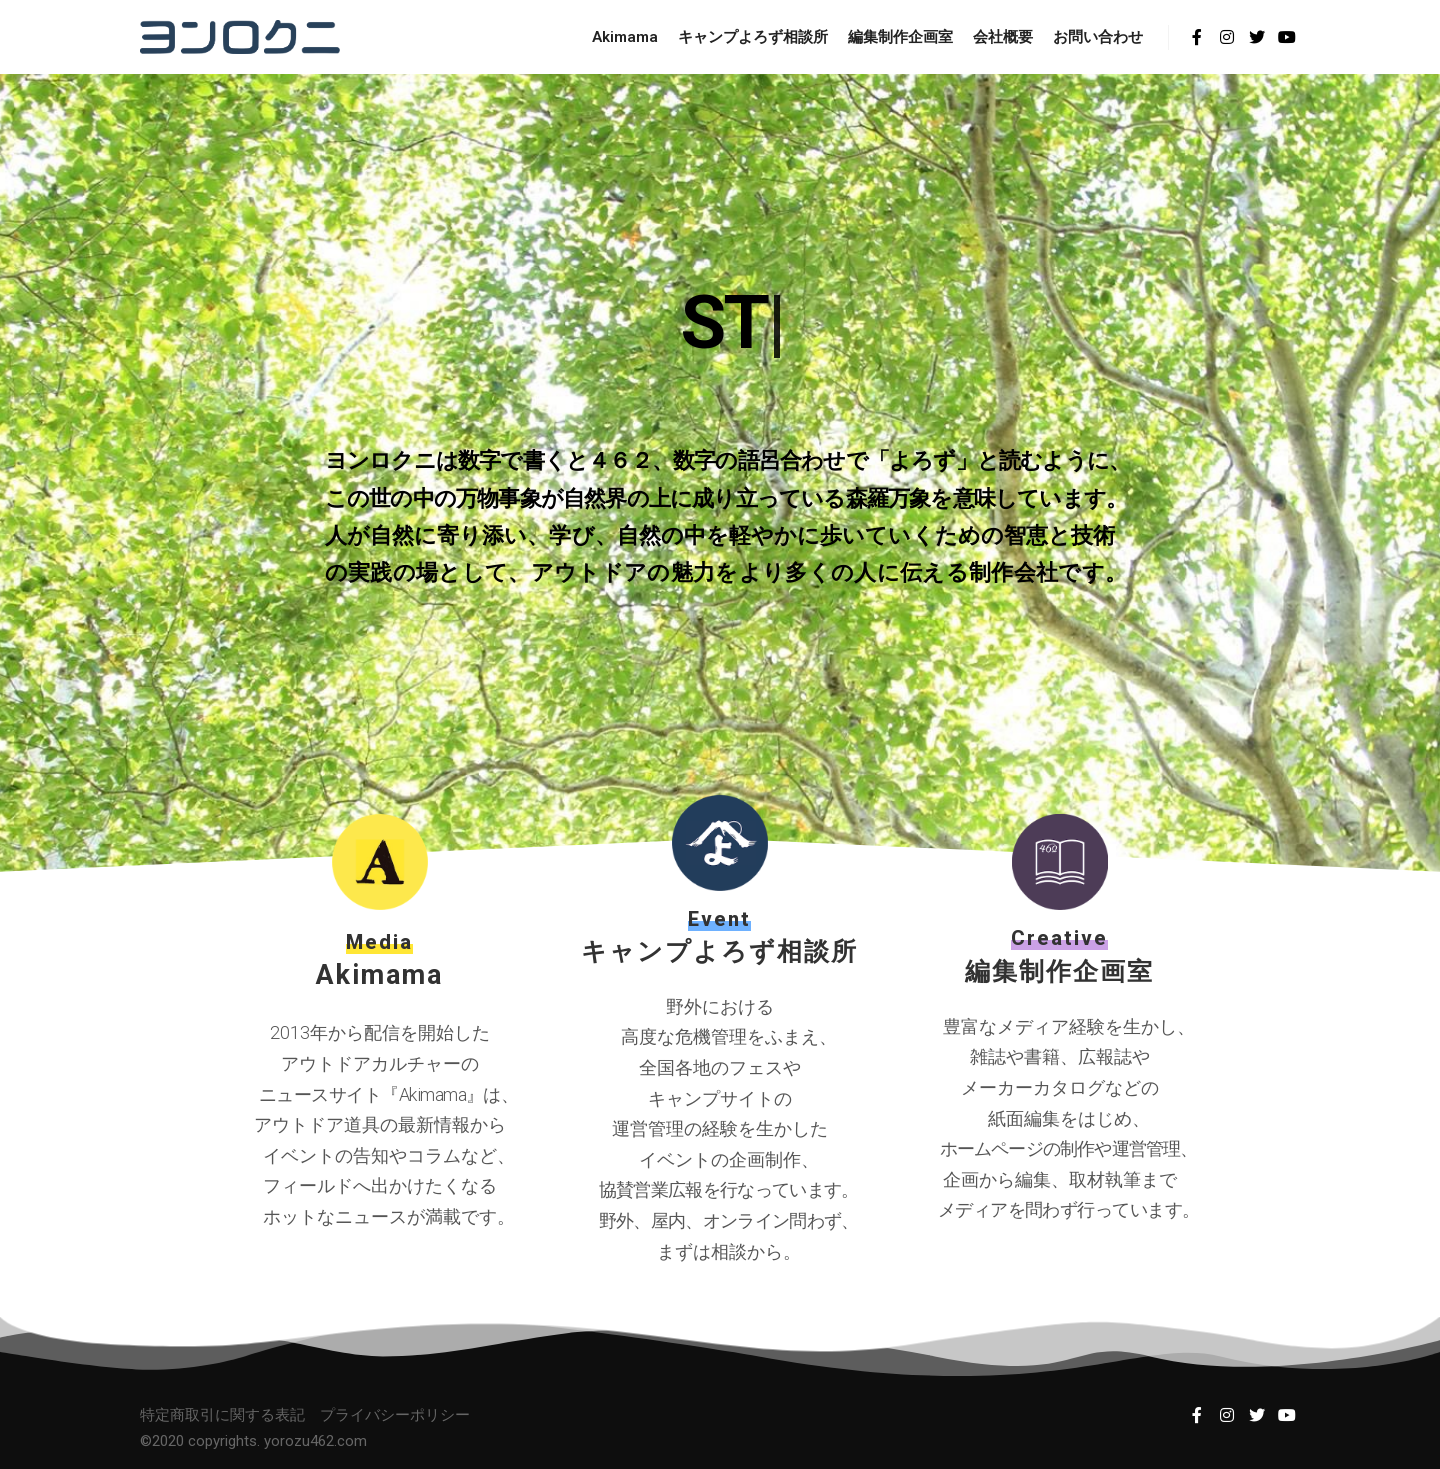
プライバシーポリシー (395, 1415)
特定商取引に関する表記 (222, 1415)
